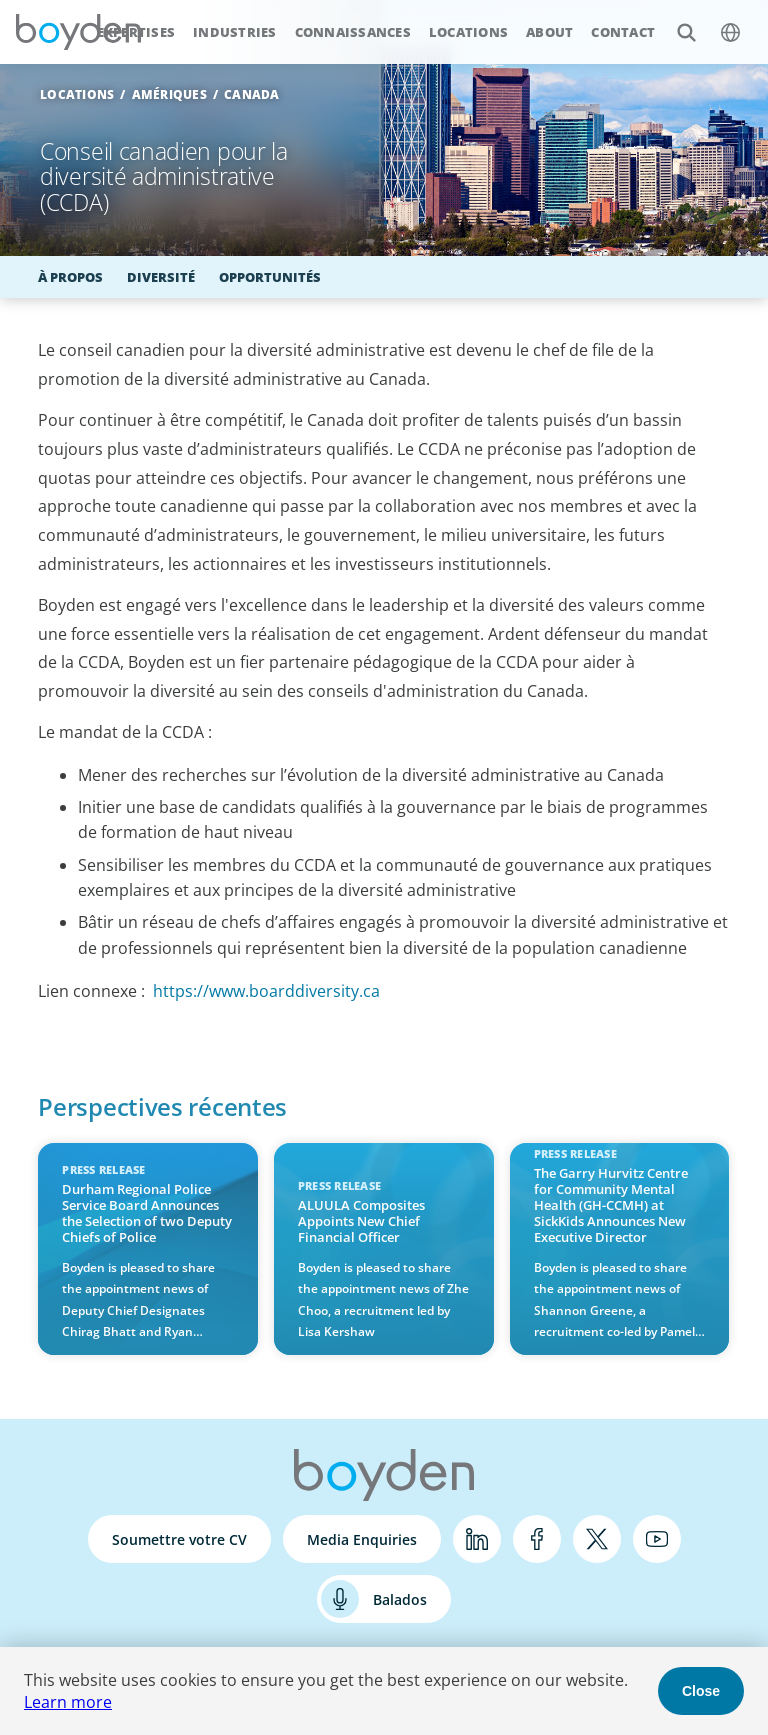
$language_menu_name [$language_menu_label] (719, 21)
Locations (468, 32)
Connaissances (353, 32)
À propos (70, 277)
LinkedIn (477, 1539)
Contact (623, 32)
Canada (252, 94)
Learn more (68, 1702)
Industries (235, 32)
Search (675, 21)
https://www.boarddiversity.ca (266, 991)
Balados (400, 1599)
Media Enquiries (362, 1539)
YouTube (657, 1539)
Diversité (161, 277)
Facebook (537, 1539)
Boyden (78, 32)
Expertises (136, 32)
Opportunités (270, 277)
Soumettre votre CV (179, 1539)
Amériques (169, 94)
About (549, 32)
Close (701, 1691)
